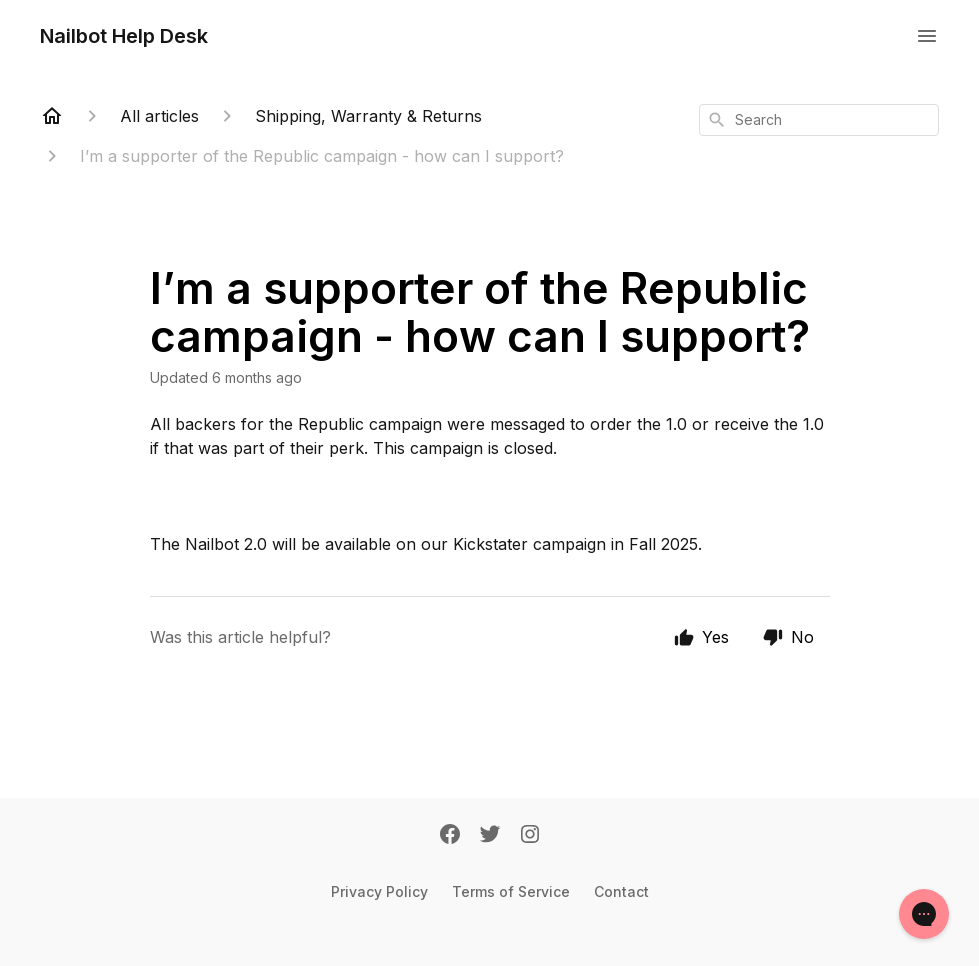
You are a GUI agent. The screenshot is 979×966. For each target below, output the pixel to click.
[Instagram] (530, 836)
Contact (621, 891)
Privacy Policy (379, 891)
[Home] (52, 116)
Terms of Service (511, 891)
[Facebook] (450, 836)
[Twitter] (490, 836)
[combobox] (819, 120)
